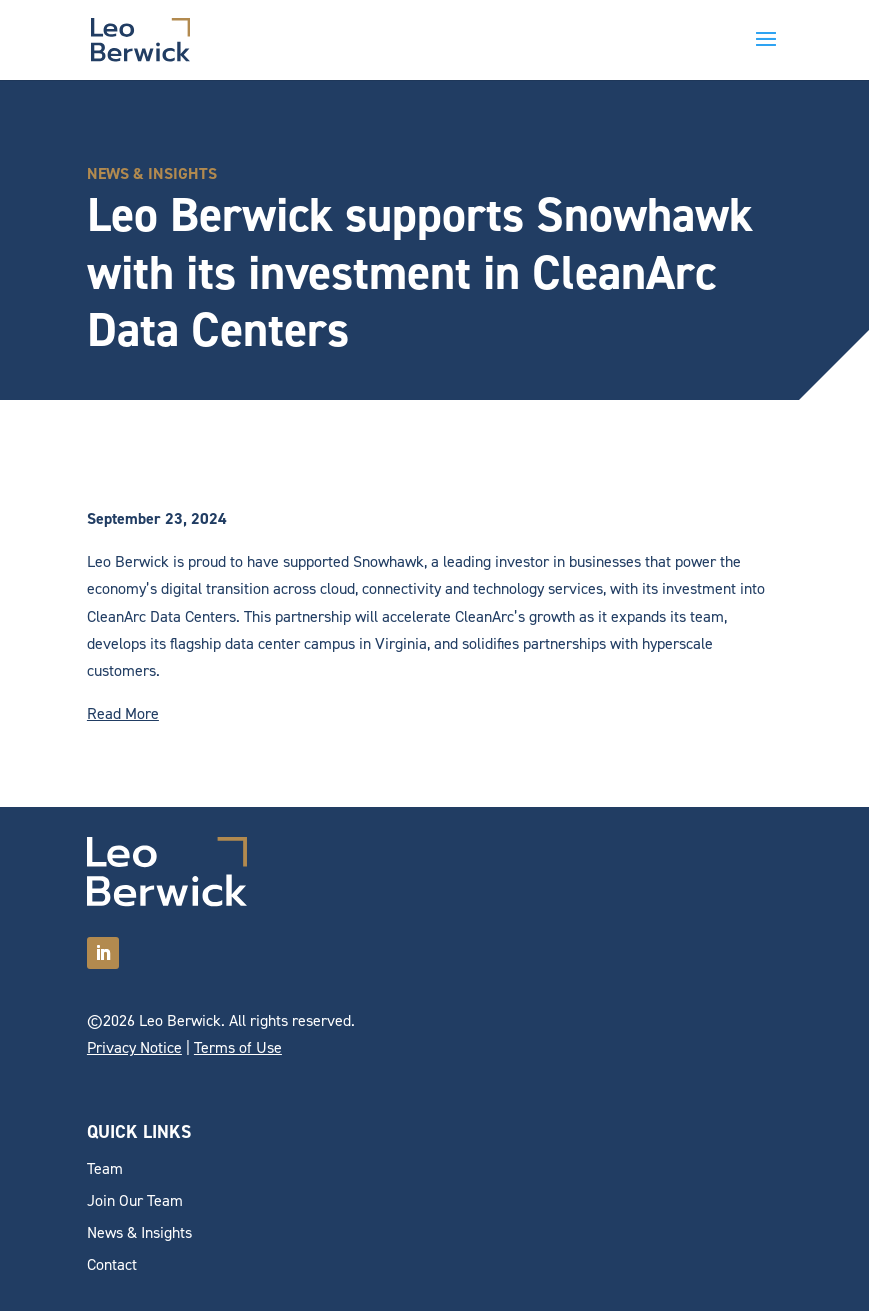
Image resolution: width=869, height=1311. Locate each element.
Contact (112, 1264)
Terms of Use (238, 1047)
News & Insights (139, 1232)
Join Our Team (135, 1200)
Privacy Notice (134, 1047)
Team (105, 1168)
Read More (123, 713)
